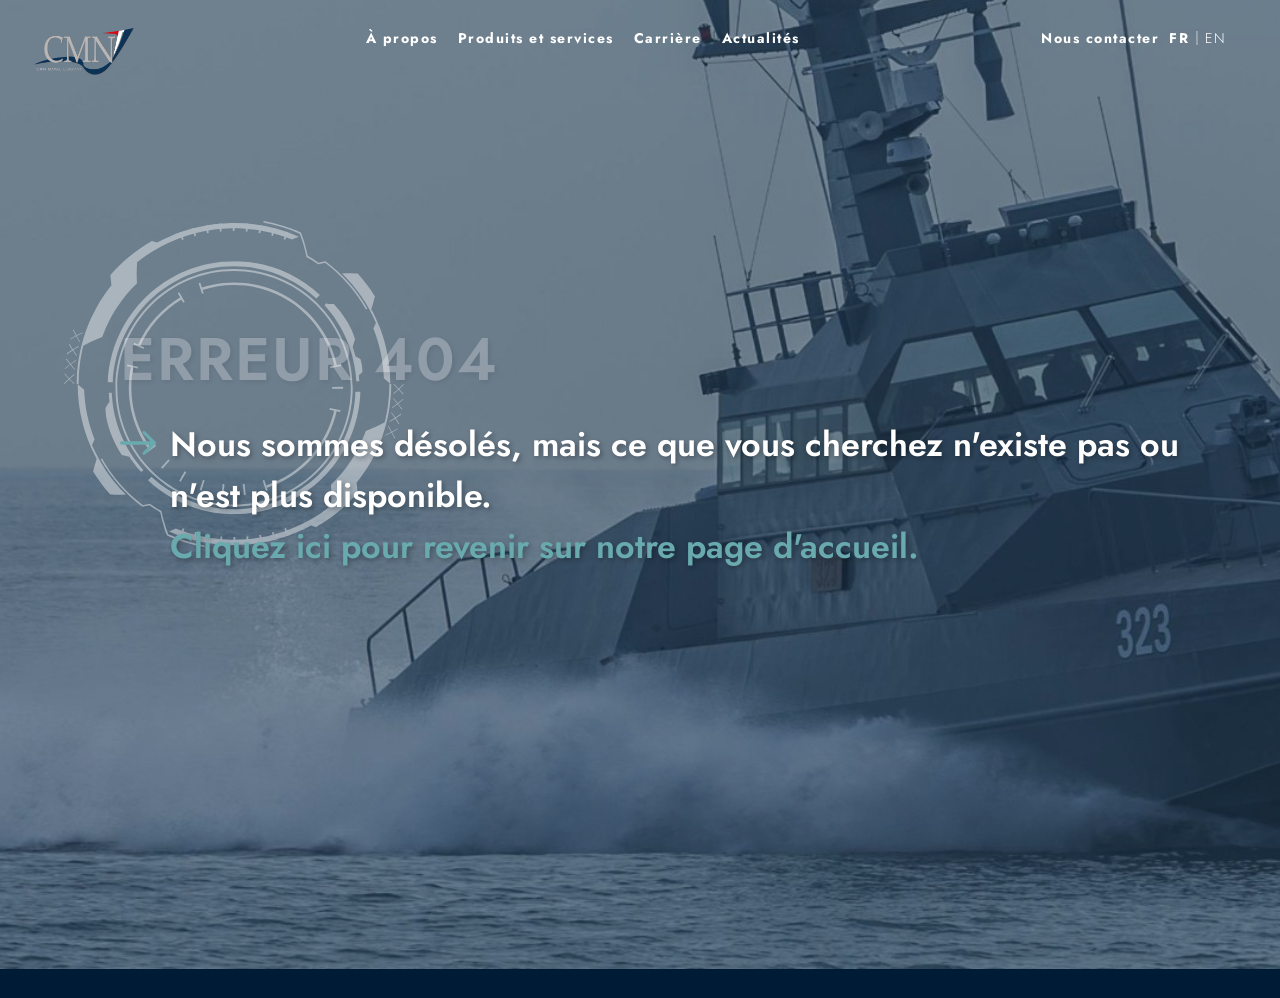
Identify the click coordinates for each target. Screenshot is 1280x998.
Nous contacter (1100, 38)
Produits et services (536, 38)
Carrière (668, 38)
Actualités (761, 38)
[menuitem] (1179, 38)
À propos (402, 38)
